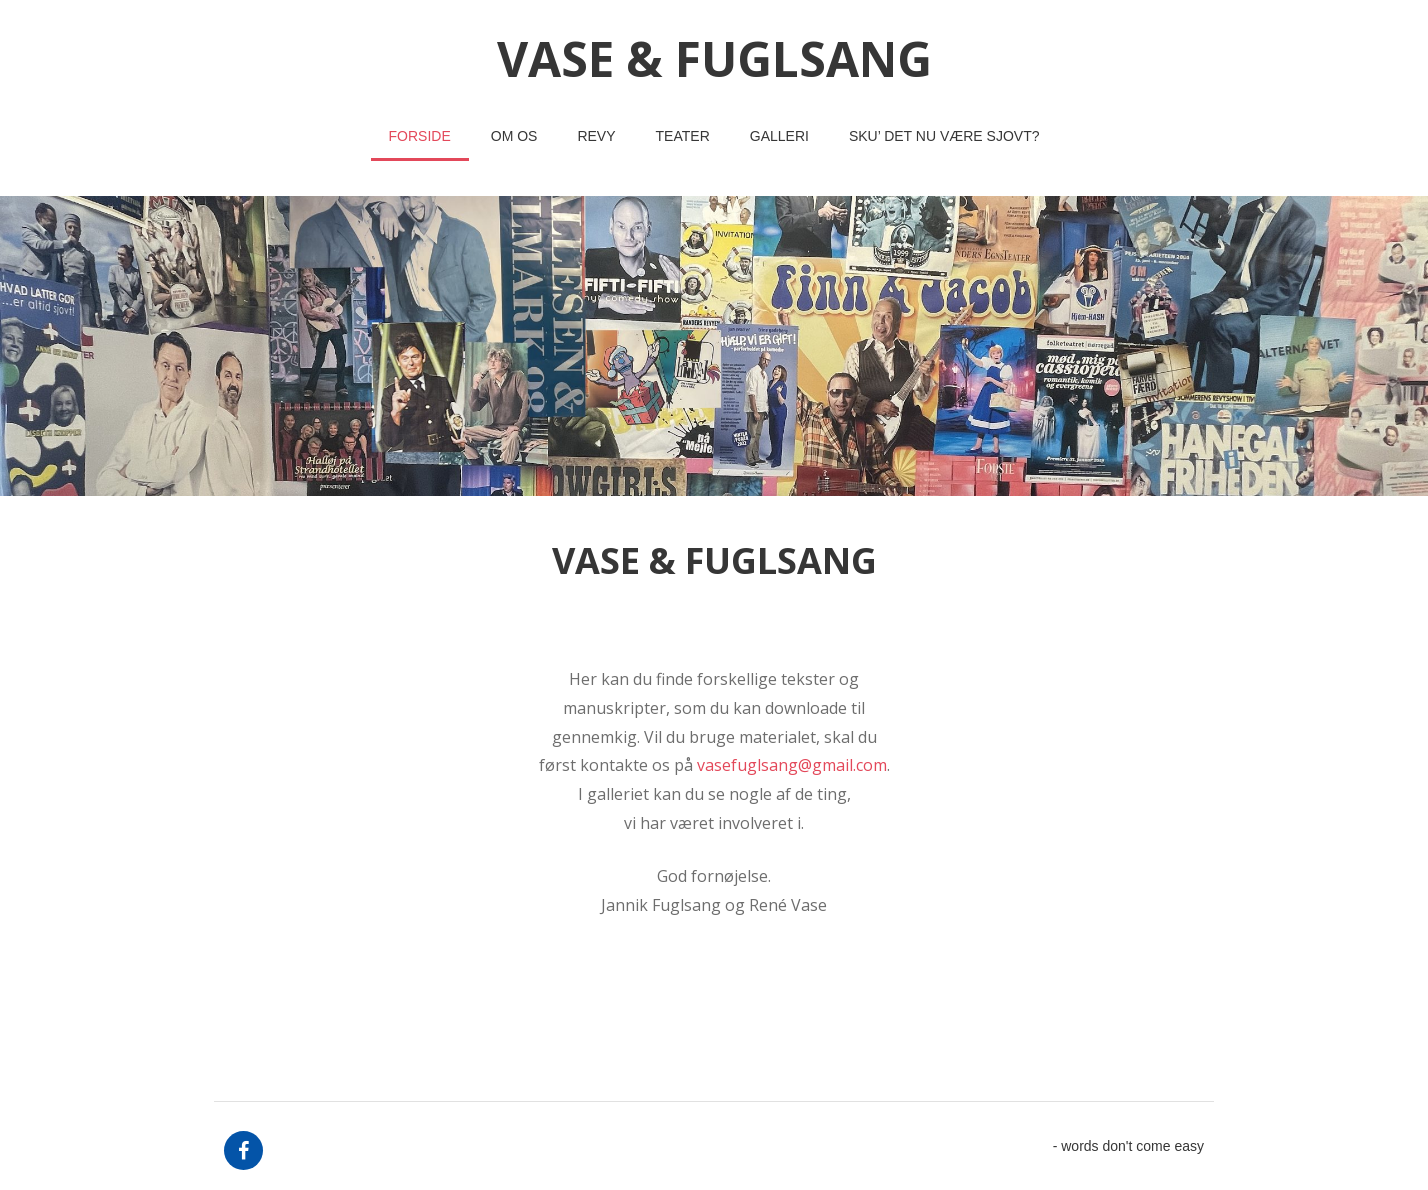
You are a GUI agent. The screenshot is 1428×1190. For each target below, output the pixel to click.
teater (683, 136)
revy (596, 136)
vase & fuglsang (714, 58)
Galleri (779, 136)
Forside (420, 136)
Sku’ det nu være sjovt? (944, 136)
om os (514, 136)
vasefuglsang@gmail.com (792, 765)
